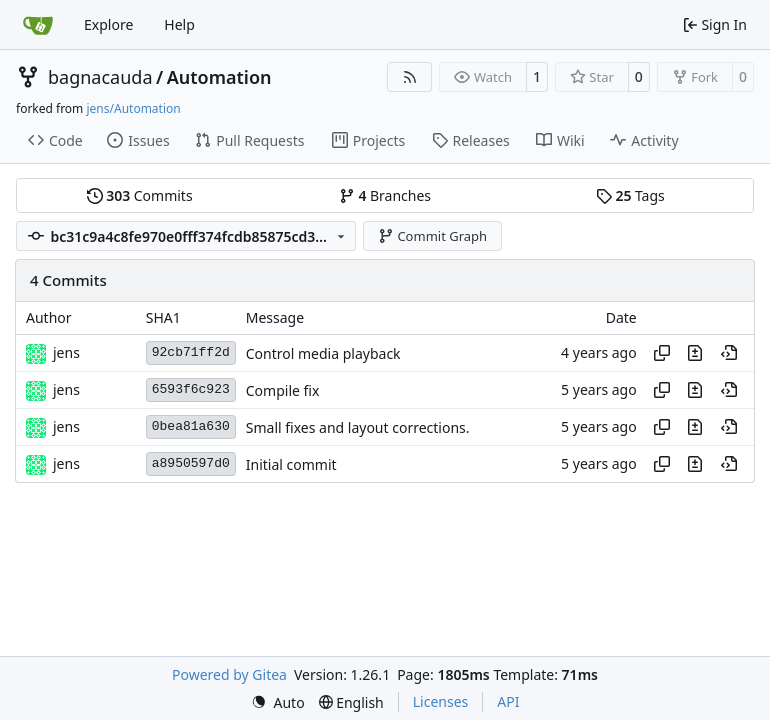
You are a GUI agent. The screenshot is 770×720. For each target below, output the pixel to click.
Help (179, 24)
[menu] (278, 702)
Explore (108, 24)
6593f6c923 (191, 389)
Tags (630, 195)
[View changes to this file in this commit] (695, 353)
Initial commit (291, 464)
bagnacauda (100, 77)
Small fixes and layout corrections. (358, 427)
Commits (140, 195)
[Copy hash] (662, 353)
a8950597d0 (191, 463)
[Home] (38, 25)
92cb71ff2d (191, 352)
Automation (219, 77)
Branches (385, 195)
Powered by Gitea (229, 674)
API (508, 701)
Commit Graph (432, 236)
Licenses (441, 701)
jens (66, 352)
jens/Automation (133, 108)
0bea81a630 (191, 426)
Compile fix (283, 390)
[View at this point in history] (729, 353)
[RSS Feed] (410, 77)
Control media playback (323, 353)
